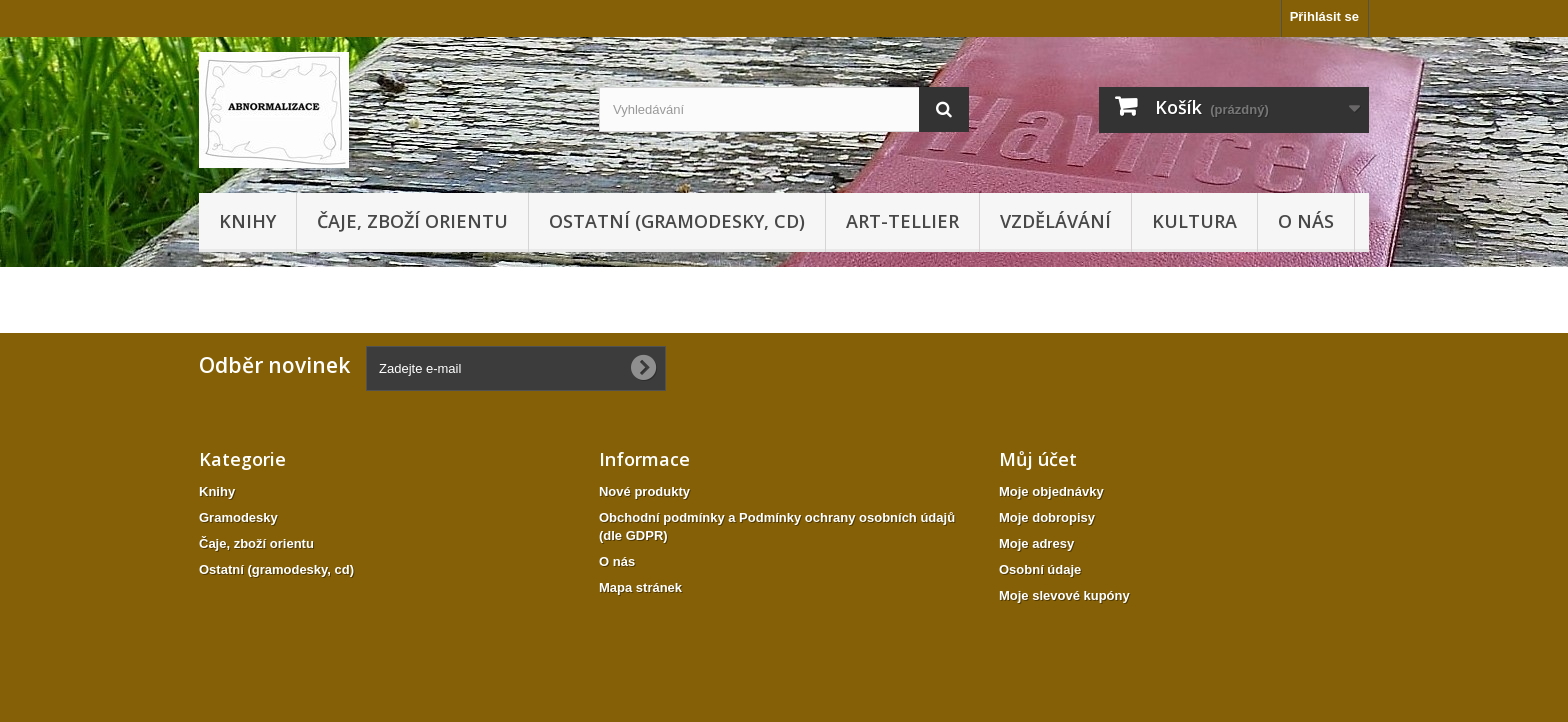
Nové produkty (644, 491)
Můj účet (1038, 459)
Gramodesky (238, 517)
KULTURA (1194, 221)
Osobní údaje (1040, 569)
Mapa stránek (640, 587)
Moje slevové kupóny (1064, 595)
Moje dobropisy (1047, 517)
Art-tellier (902, 221)
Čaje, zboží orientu (412, 221)
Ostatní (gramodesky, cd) (677, 221)
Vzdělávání (1055, 221)
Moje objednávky (1051, 491)
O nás (1306, 221)
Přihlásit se (1324, 16)
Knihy (247, 221)
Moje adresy (1036, 543)
